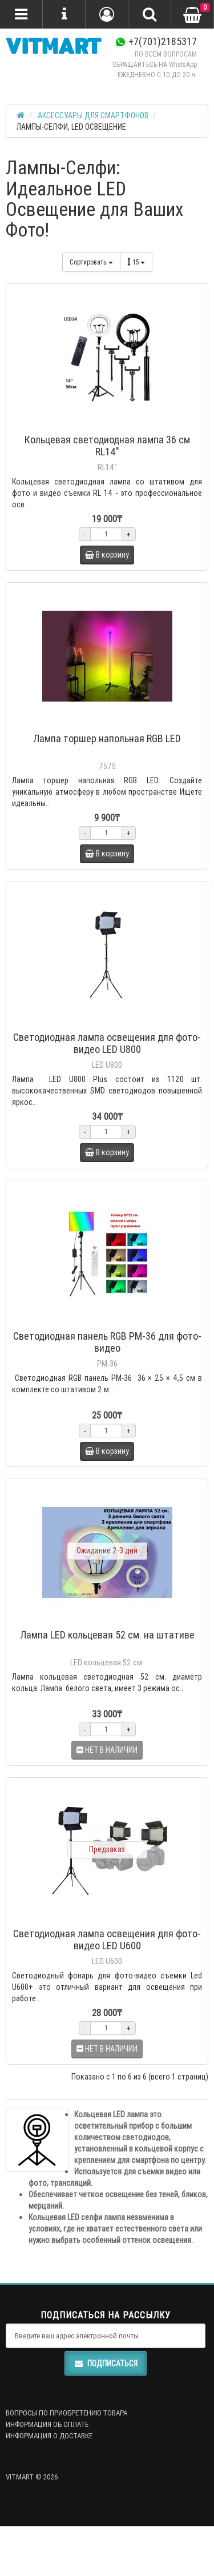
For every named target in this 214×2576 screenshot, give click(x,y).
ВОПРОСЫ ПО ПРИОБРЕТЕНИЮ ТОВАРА (66, 2413)
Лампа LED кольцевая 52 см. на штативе (107, 1634)
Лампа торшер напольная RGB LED (107, 738)
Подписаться (106, 2363)
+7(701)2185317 (156, 41)
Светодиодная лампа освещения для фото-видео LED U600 (107, 1939)
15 (136, 262)
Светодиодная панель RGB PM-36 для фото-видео (107, 1342)
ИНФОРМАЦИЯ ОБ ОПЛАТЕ (47, 2424)
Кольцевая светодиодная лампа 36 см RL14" (107, 445)
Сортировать (91, 262)
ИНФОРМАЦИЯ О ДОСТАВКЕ (49, 2436)
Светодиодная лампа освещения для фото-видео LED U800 (107, 1043)
